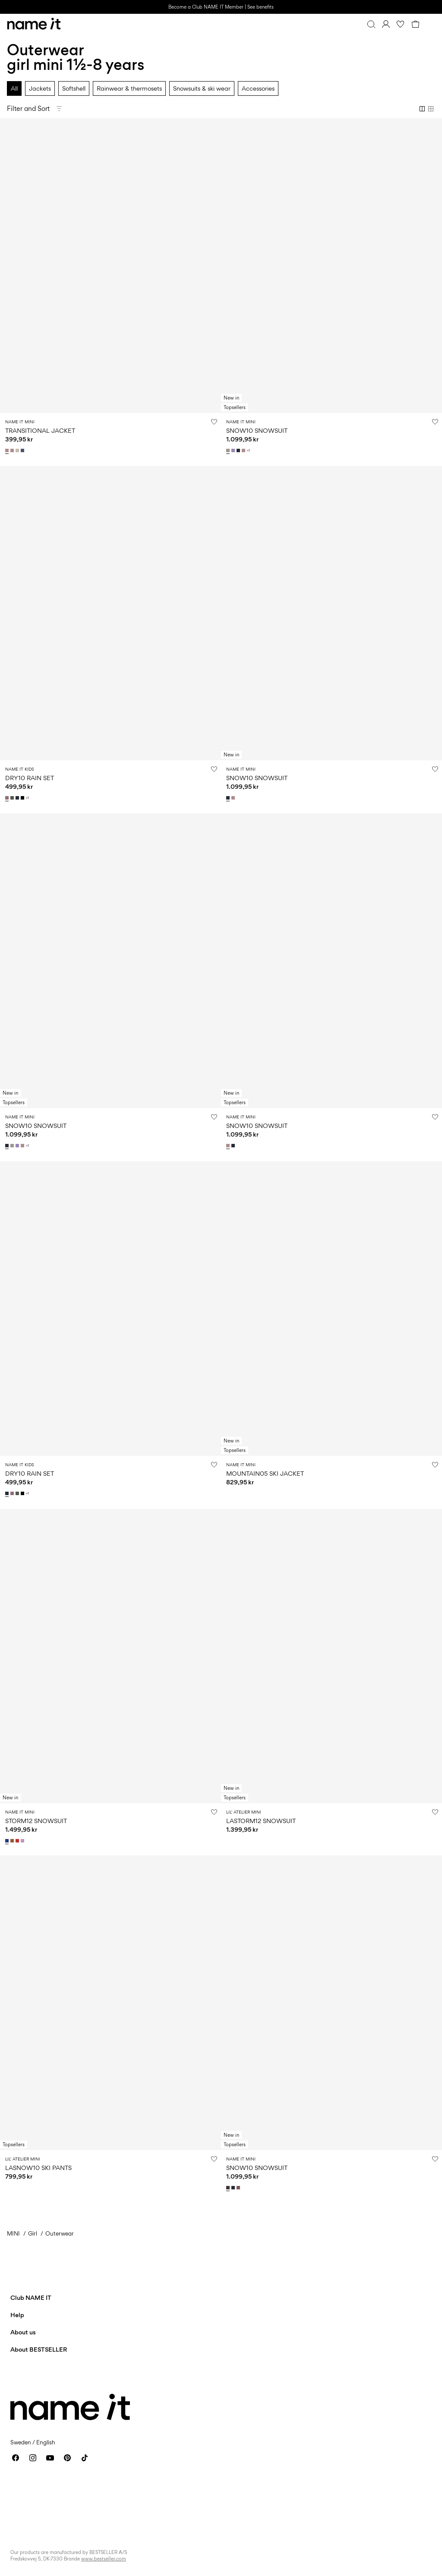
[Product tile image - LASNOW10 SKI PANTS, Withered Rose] (110, 2002)
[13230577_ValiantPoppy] (18, 1840)
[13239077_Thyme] (13, 797)
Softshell (73, 88)
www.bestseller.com (103, 2559)
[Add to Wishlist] (214, 421)
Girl (32, 2233)
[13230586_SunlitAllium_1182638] (234, 450)
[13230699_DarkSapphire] (228, 797)
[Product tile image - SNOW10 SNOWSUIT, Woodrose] (331, 960)
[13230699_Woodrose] (234, 797)
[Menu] (430, 24)
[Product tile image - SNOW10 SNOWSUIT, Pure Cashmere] (331, 265)
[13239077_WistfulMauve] (7, 797)
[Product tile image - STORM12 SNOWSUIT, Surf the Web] (110, 1656)
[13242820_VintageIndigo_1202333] (23, 450)
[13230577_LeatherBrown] (13, 1840)
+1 (248, 451)
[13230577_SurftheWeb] (7, 1840)
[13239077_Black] (23, 797)
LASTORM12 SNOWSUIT (261, 1820)
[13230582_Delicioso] (228, 2187)
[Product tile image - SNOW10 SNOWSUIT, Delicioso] (331, 2002)
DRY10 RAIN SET (29, 777)
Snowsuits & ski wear (201, 88)
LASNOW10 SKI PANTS (38, 2167)
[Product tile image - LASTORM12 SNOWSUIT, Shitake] (331, 1656)
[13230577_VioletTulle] (23, 1840)
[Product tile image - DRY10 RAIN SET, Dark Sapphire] (110, 1308)
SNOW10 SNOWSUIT (256, 430)
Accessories (258, 88)
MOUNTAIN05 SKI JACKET (265, 1473)
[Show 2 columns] (422, 108)
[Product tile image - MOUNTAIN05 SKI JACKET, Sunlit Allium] (331, 1308)
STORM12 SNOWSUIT (36, 1820)
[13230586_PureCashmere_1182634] (228, 450)
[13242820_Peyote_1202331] (18, 450)
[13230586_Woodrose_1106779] (244, 450)
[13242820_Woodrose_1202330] (13, 450)
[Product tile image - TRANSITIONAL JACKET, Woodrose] (110, 265)
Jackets (40, 88)
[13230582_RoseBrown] (239, 2187)
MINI (13, 2233)
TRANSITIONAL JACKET (40, 430)
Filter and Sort (28, 108)
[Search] (371, 24)
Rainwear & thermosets (129, 88)
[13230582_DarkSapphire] (234, 2187)
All (14, 88)
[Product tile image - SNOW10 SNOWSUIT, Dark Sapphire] (331, 613)
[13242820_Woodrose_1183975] (7, 450)
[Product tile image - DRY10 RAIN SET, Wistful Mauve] (110, 613)
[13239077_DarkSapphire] (18, 797)
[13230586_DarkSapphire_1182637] (239, 450)
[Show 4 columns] (430, 108)
